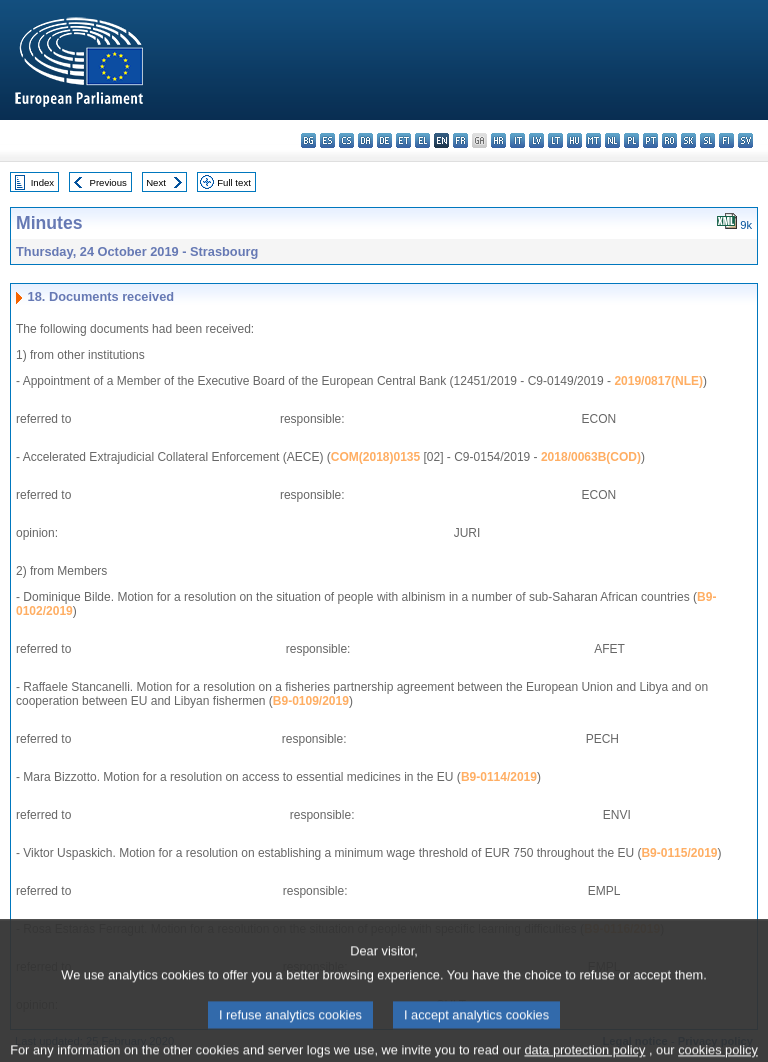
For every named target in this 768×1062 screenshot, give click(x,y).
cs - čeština (346, 140)
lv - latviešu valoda (536, 140)
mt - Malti (593, 140)
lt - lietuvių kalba (555, 140)
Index (42, 182)
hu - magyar (574, 140)
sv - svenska (745, 140)
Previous (108, 182)
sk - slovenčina (688, 140)
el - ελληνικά (422, 140)
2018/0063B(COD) (591, 457)
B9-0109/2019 (311, 701)
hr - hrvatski (498, 140)
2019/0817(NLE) (658, 381)
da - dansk (365, 140)
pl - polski (631, 140)
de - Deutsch (384, 140)
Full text (234, 182)
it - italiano (517, 140)
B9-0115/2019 (679, 853)
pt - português (650, 140)
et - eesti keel (403, 140)
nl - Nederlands (612, 140)
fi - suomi (726, 140)
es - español (327, 140)
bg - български (308, 140)
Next (156, 182)
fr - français (460, 140)
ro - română (669, 140)
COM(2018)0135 (375, 457)
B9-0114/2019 (499, 777)
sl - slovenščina (707, 140)
